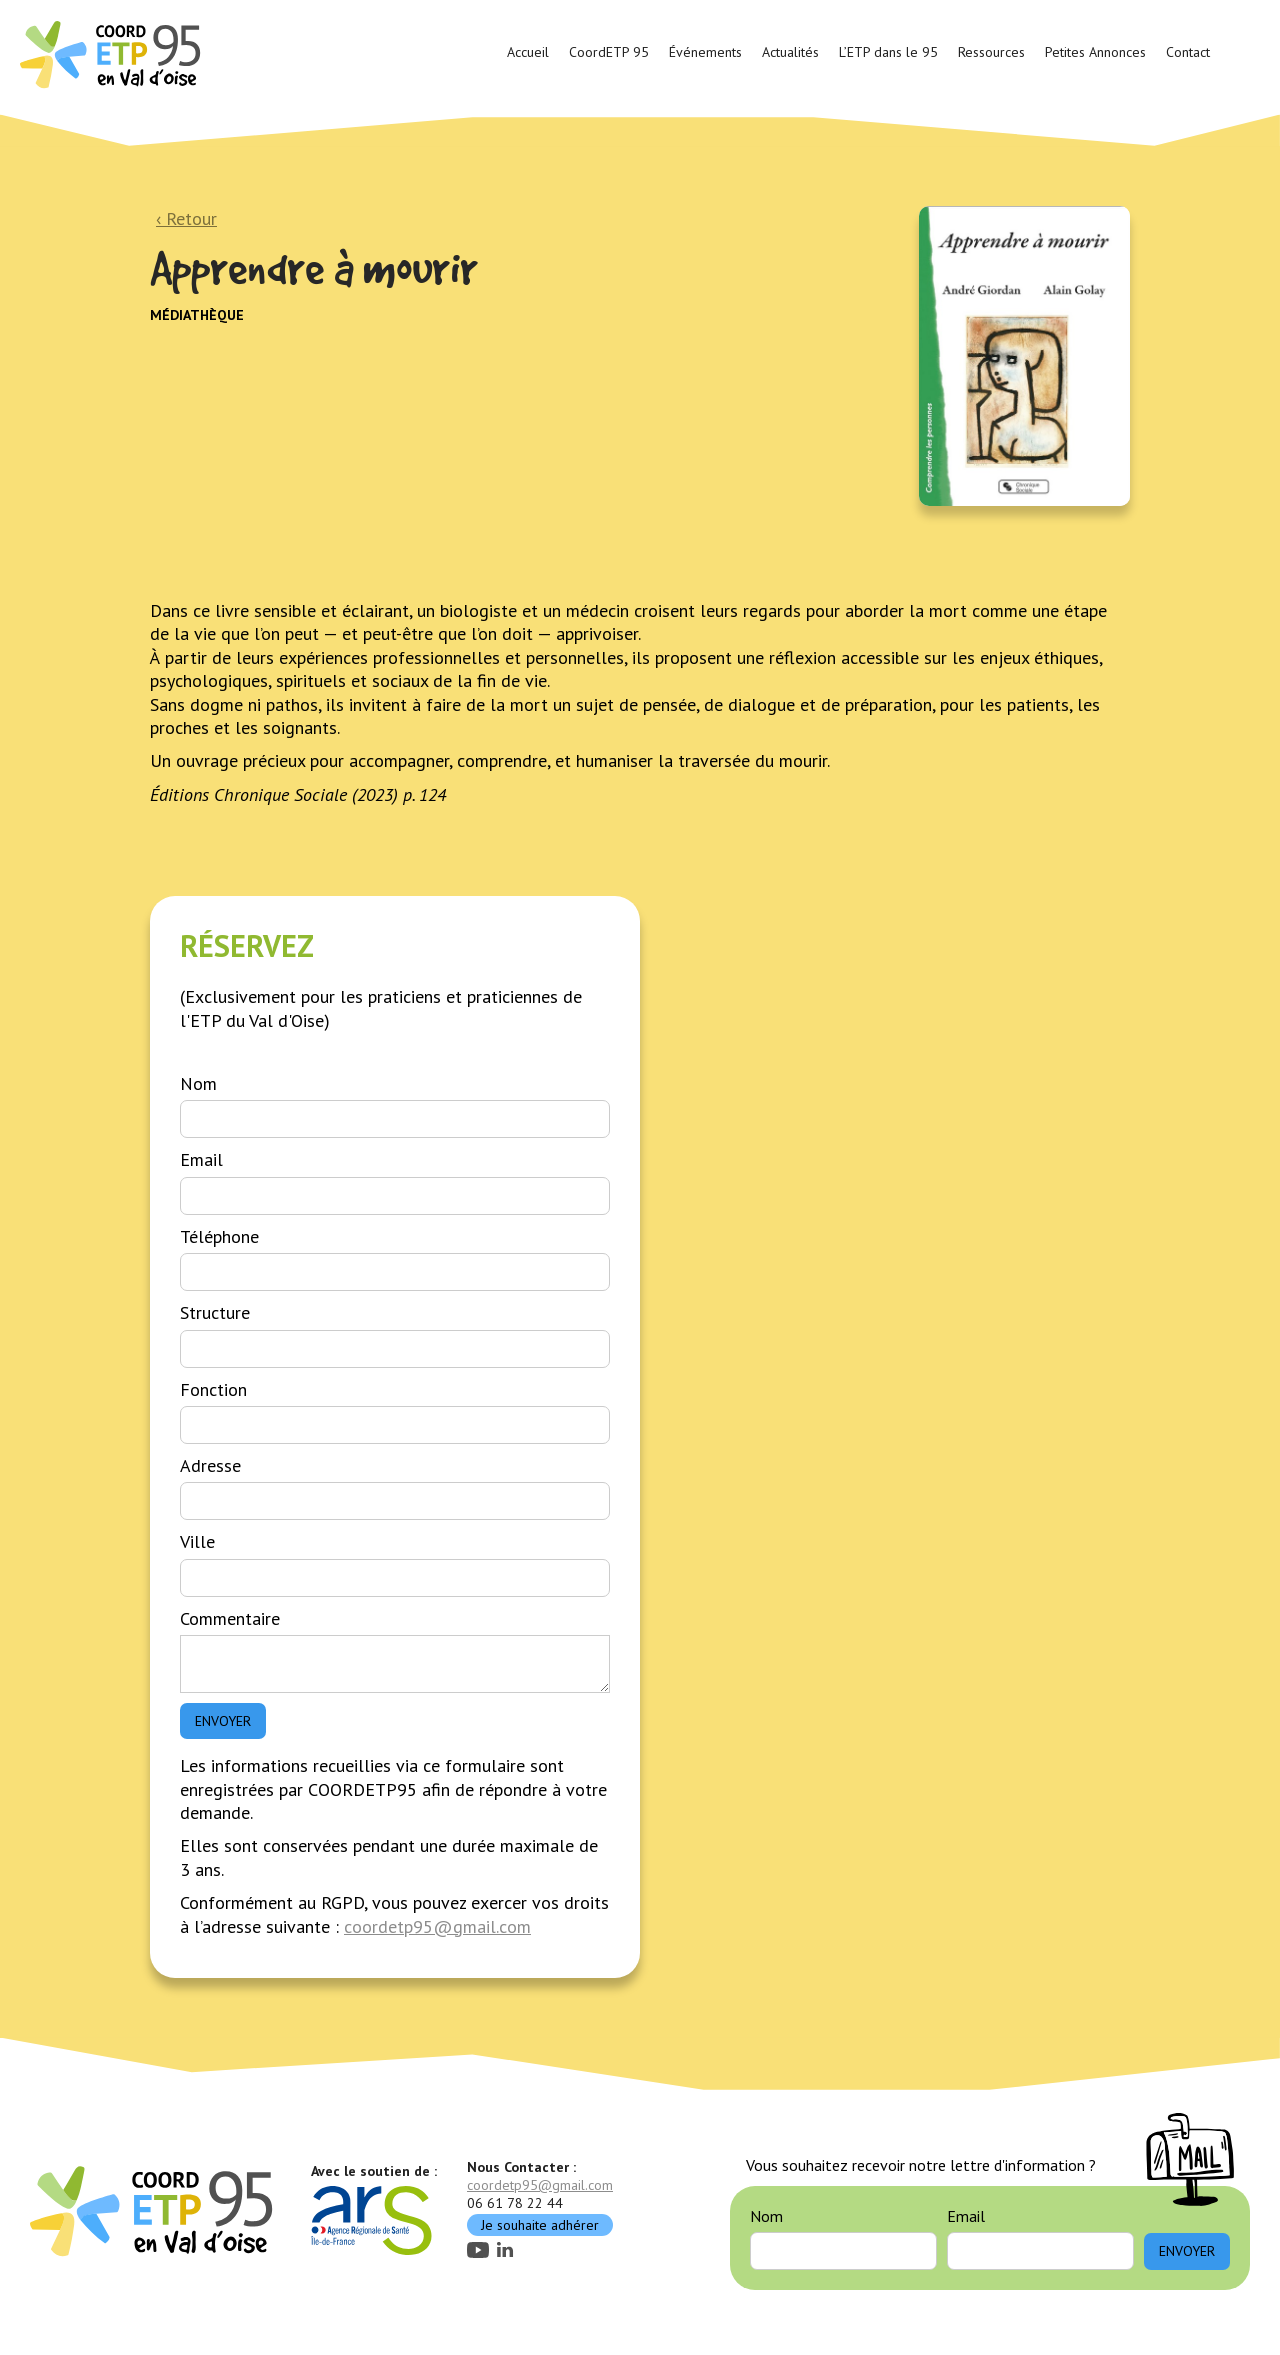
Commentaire (230, 1618)
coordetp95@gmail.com (437, 1926)
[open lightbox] (1024, 356)
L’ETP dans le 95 (888, 52)
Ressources (991, 52)
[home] (113, 53)
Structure (215, 1312)
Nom (198, 1083)
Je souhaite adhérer (540, 2225)
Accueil (528, 52)
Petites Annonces (1095, 52)
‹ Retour (186, 218)
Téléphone (219, 1236)
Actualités (790, 52)
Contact (1188, 52)
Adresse (210, 1465)
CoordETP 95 (609, 52)
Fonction (213, 1389)
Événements (705, 52)
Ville (197, 1541)
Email (201, 1159)
